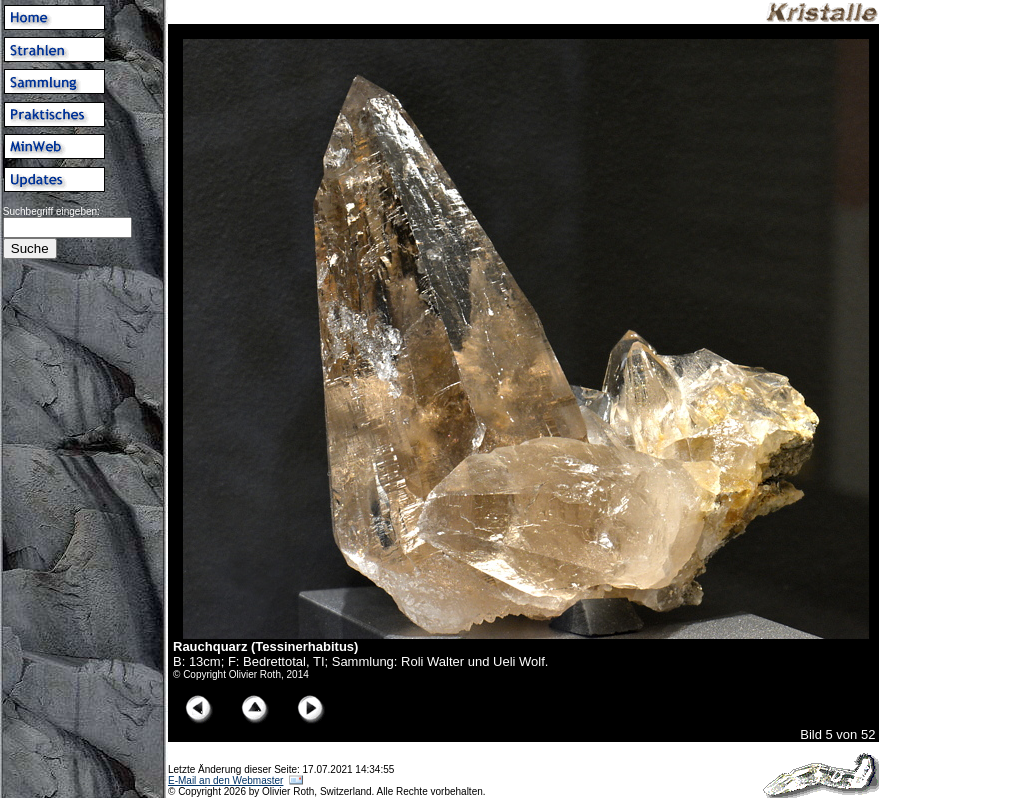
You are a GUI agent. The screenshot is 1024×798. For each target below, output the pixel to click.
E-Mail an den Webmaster (225, 780)
